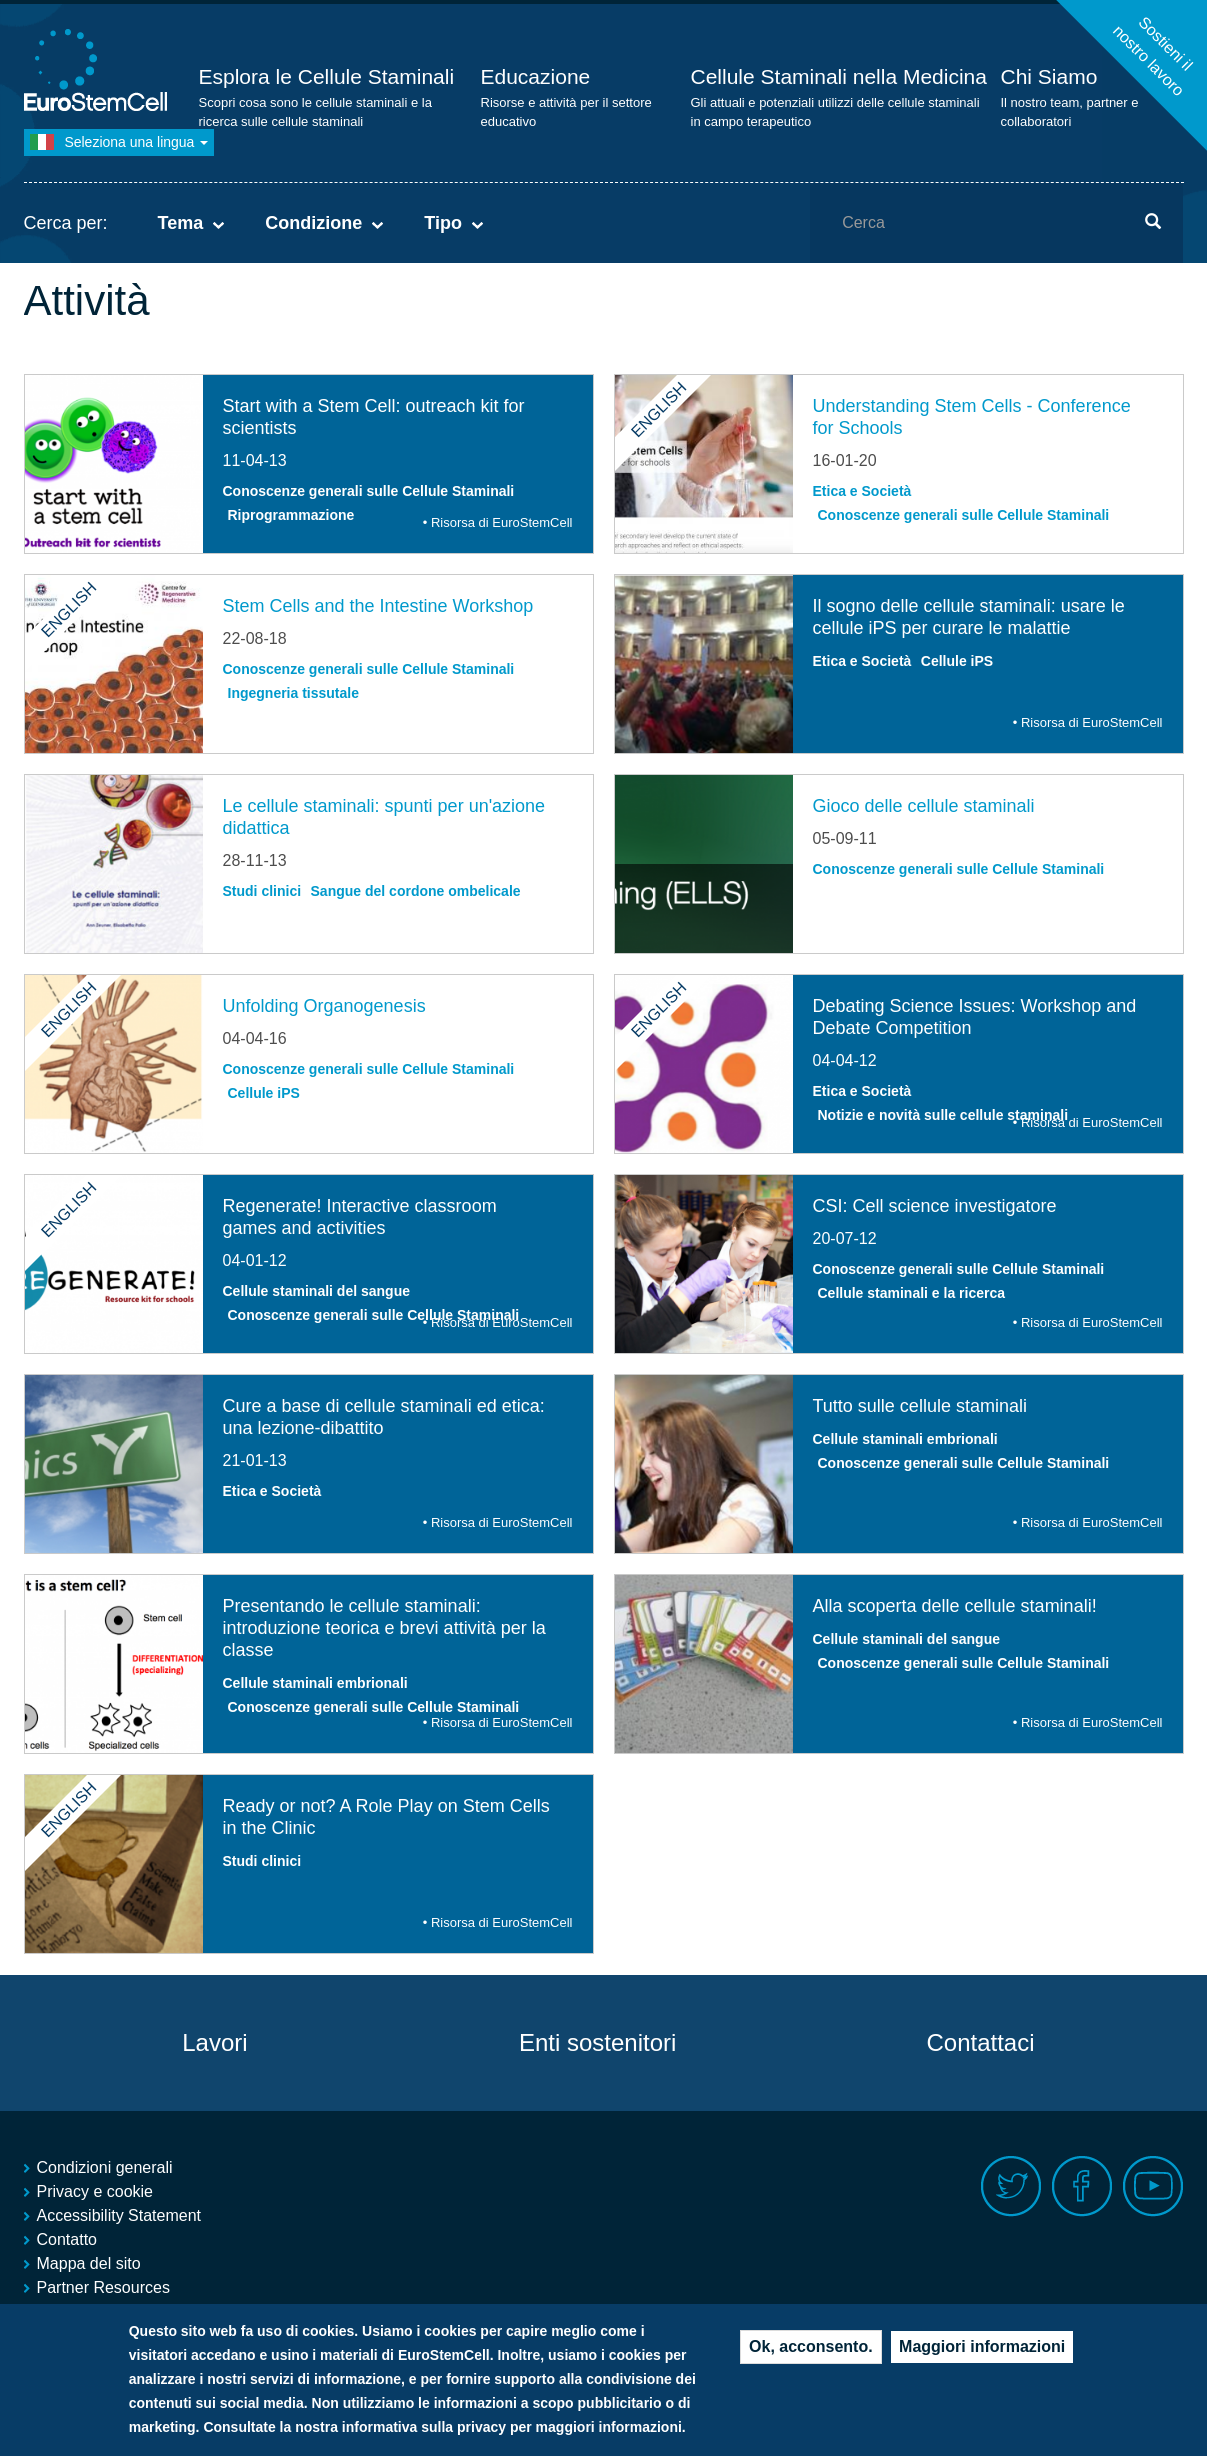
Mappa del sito (89, 2263)
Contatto (67, 2239)
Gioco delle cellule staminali (924, 806)
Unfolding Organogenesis (324, 1006)
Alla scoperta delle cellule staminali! (955, 1606)
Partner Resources (103, 2287)
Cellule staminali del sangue (317, 1291)
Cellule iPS (957, 661)
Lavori (214, 2042)
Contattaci (980, 2042)
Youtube (1153, 2186)
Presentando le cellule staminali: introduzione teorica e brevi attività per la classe (384, 1628)
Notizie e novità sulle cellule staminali (943, 1115)
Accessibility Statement (119, 2215)
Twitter (1011, 2186)
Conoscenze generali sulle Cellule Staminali (369, 491)
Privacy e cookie (95, 2191)
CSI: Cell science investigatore (935, 1206)
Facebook (1082, 2186)
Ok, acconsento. (811, 2347)
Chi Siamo (1049, 76)
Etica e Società (862, 491)
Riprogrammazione (291, 515)
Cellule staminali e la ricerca (912, 1293)
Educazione (536, 76)
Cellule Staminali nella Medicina (839, 76)
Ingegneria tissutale (293, 693)
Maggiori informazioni (982, 2347)
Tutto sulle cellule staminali (920, 1406)
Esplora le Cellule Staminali (327, 76)
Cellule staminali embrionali (905, 1439)
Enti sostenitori (597, 2042)
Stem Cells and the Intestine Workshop (378, 606)
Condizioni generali (105, 2167)
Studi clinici (262, 891)
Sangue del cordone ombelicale (416, 891)
